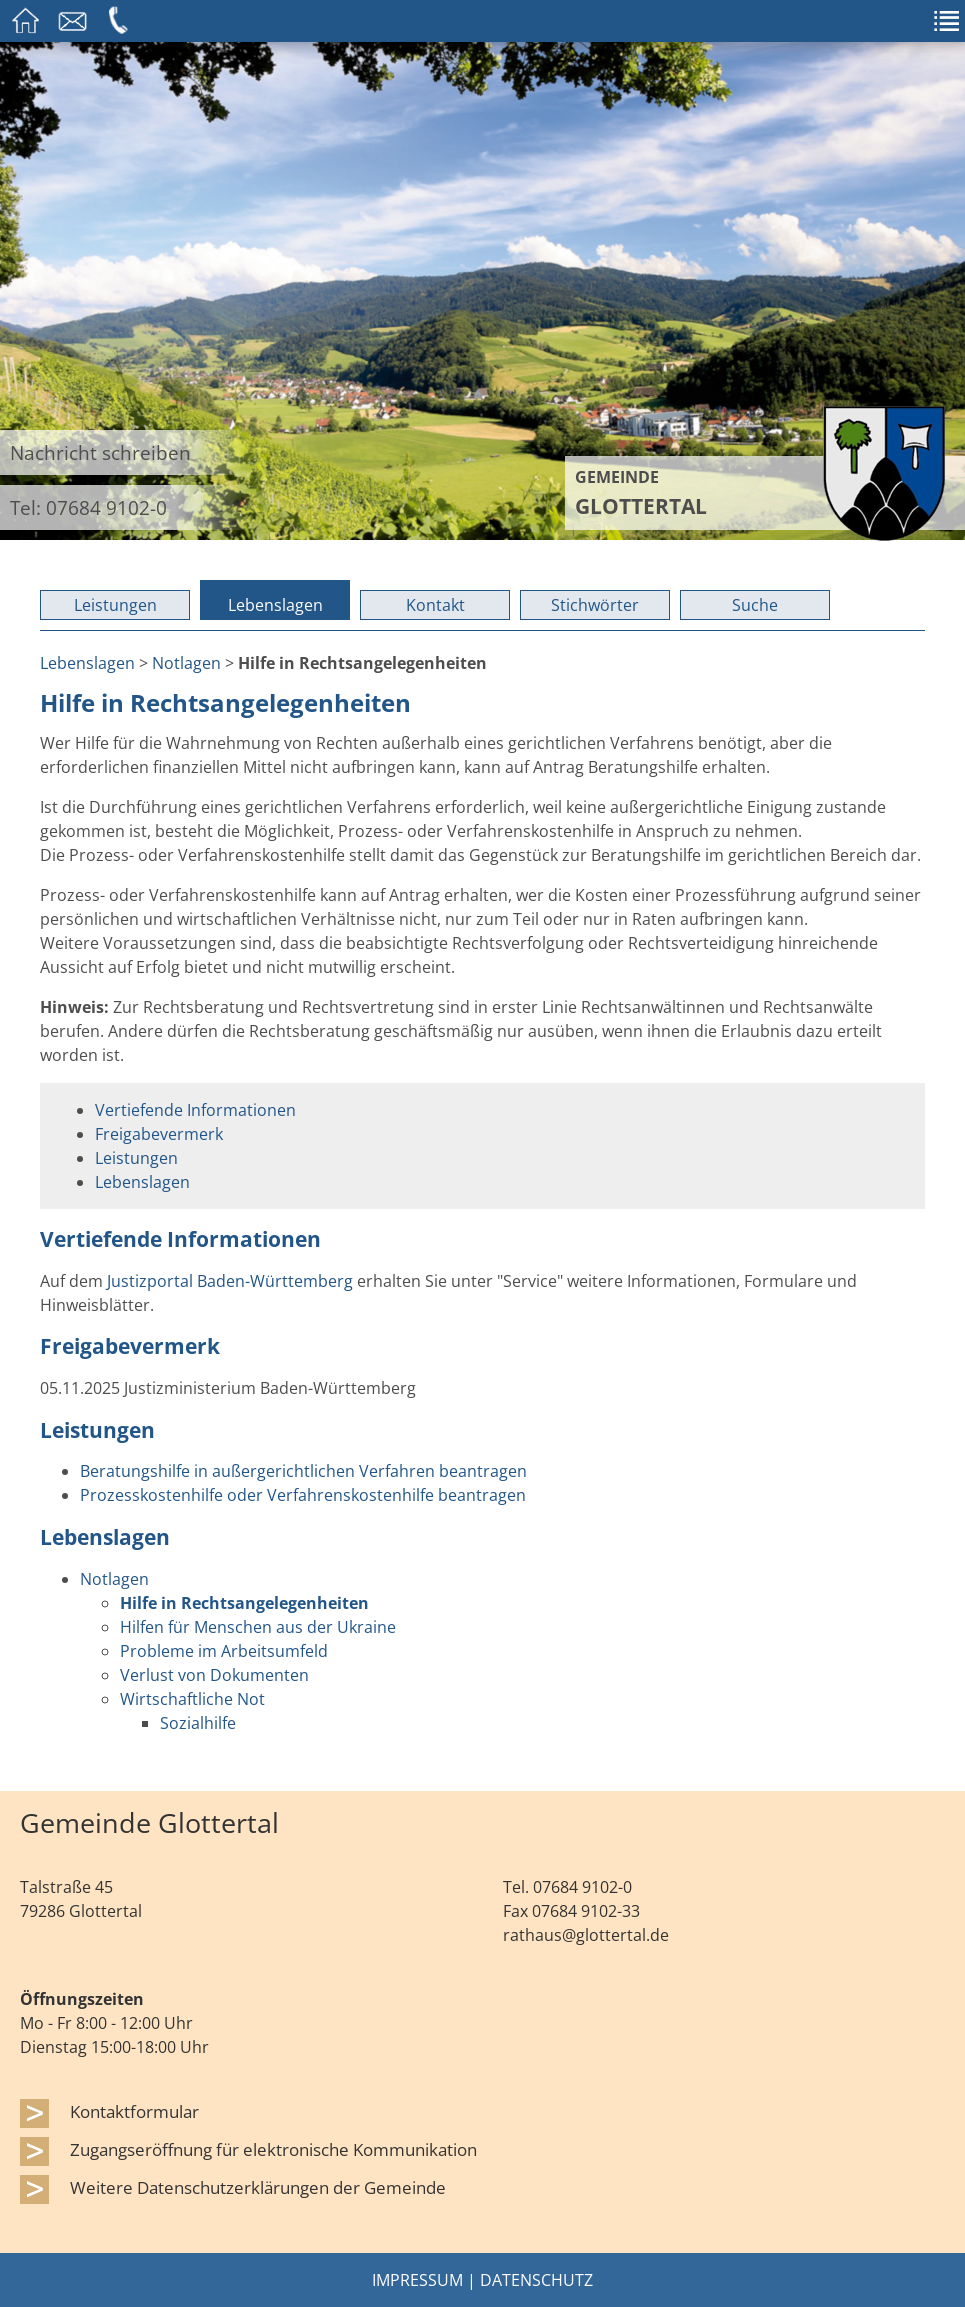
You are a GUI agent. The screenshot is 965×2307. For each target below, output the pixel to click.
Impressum (417, 2280)
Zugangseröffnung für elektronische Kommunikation (273, 2149)
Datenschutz (536, 2280)
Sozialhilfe (198, 1723)
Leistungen (115, 605)
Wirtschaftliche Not (192, 1699)
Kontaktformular (134, 2111)
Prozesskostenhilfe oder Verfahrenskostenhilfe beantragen (303, 1495)
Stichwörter (595, 605)
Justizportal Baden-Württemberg (230, 1281)
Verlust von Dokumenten (214, 1675)
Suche (755, 605)
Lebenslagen (275, 605)
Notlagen (186, 663)
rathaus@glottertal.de (586, 1935)
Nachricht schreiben (100, 452)
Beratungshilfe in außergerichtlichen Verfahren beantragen (303, 1471)
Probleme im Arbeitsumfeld (224, 1651)
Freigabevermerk (159, 1134)
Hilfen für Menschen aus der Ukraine (258, 1627)
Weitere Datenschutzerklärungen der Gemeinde (258, 2187)
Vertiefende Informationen (195, 1110)
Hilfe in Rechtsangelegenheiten (244, 1603)
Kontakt (435, 605)
